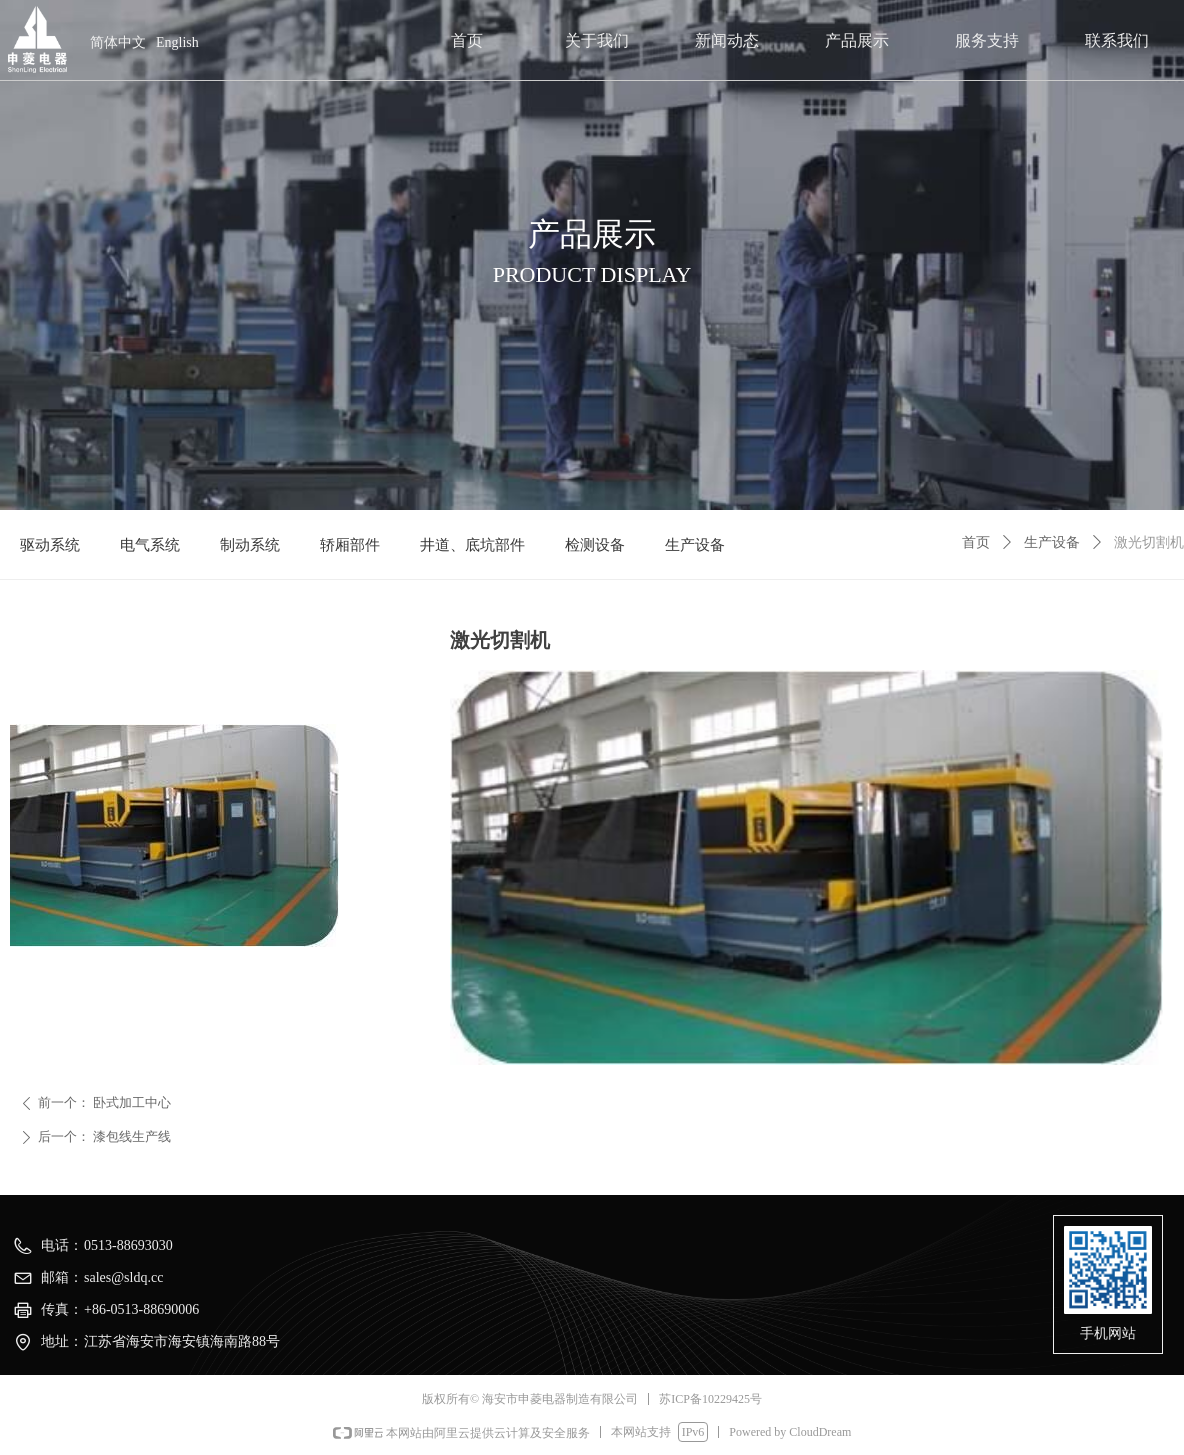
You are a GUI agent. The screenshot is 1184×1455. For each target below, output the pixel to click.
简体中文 (118, 42)
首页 (976, 542)
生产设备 (1052, 542)
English (177, 42)
